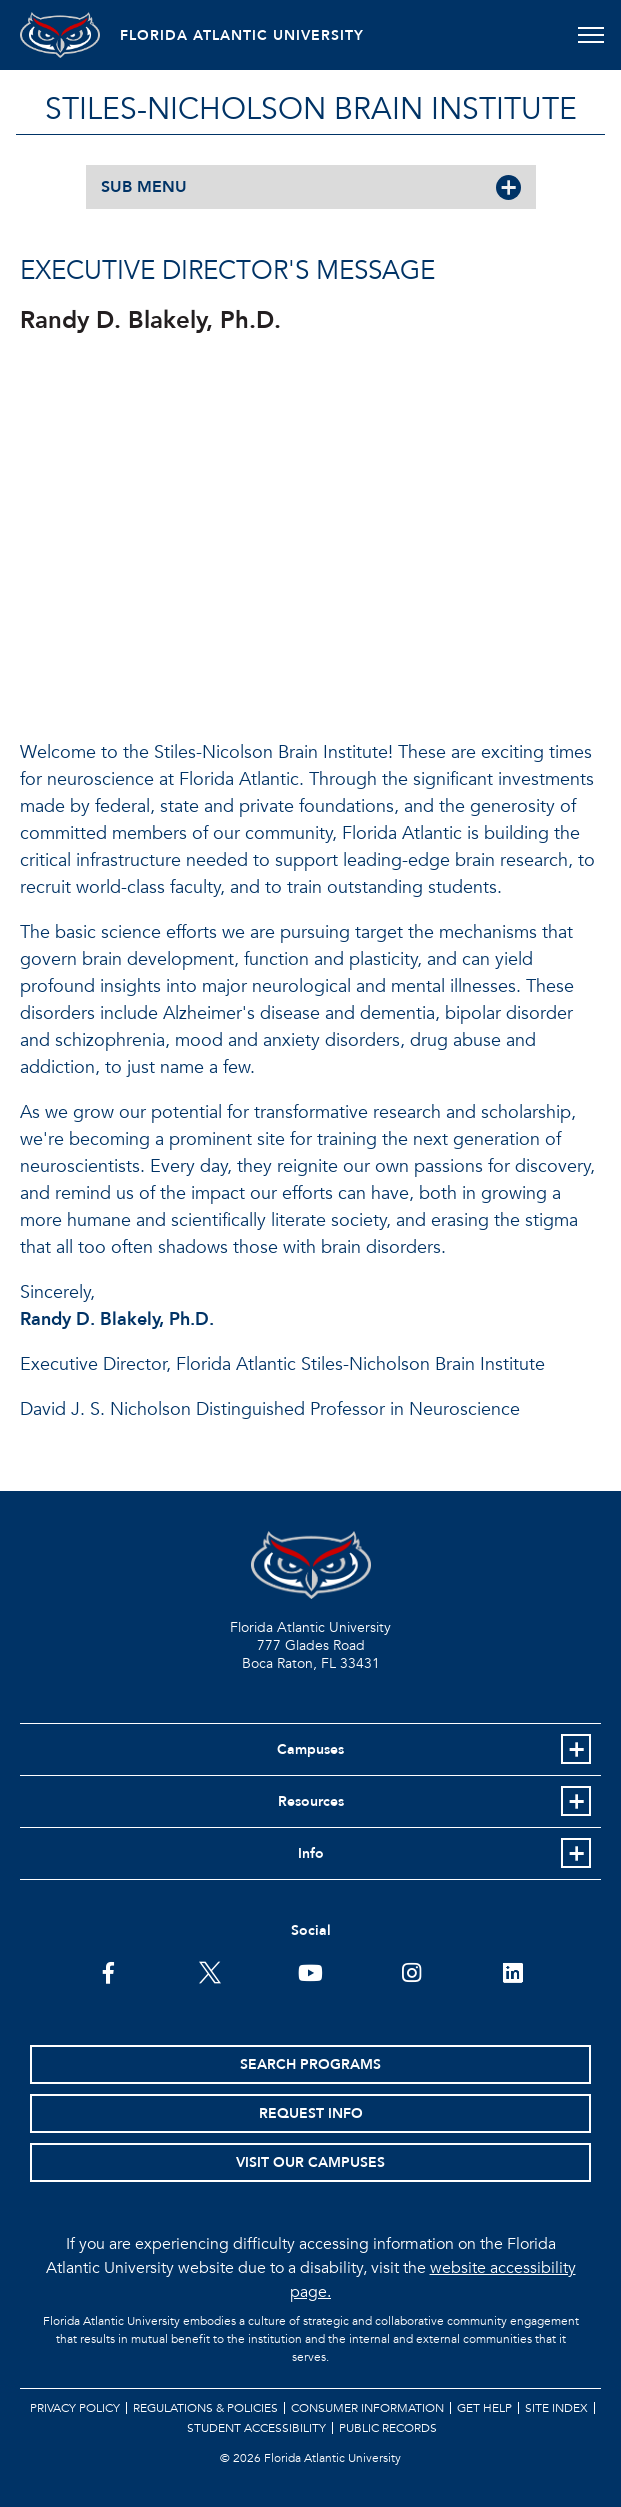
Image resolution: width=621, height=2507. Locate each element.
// (300, 533)
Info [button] (311, 1853)
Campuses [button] (310, 1749)
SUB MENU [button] (144, 187)
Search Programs (310, 2064)
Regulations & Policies (205, 2408)
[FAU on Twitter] (209, 1971)
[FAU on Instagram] (411, 1971)
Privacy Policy (75, 2408)
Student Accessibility (256, 2428)
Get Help (484, 2408)
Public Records (388, 2428)
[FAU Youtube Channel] (310, 1971)
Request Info (311, 2113)
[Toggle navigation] (590, 35)
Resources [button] (311, 1801)
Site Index (556, 2408)
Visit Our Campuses (310, 2162)
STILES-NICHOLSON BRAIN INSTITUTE (311, 109)
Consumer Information (367, 2408)
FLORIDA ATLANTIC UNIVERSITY (242, 35)
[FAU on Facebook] (108, 1971)
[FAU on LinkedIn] (512, 1971)
